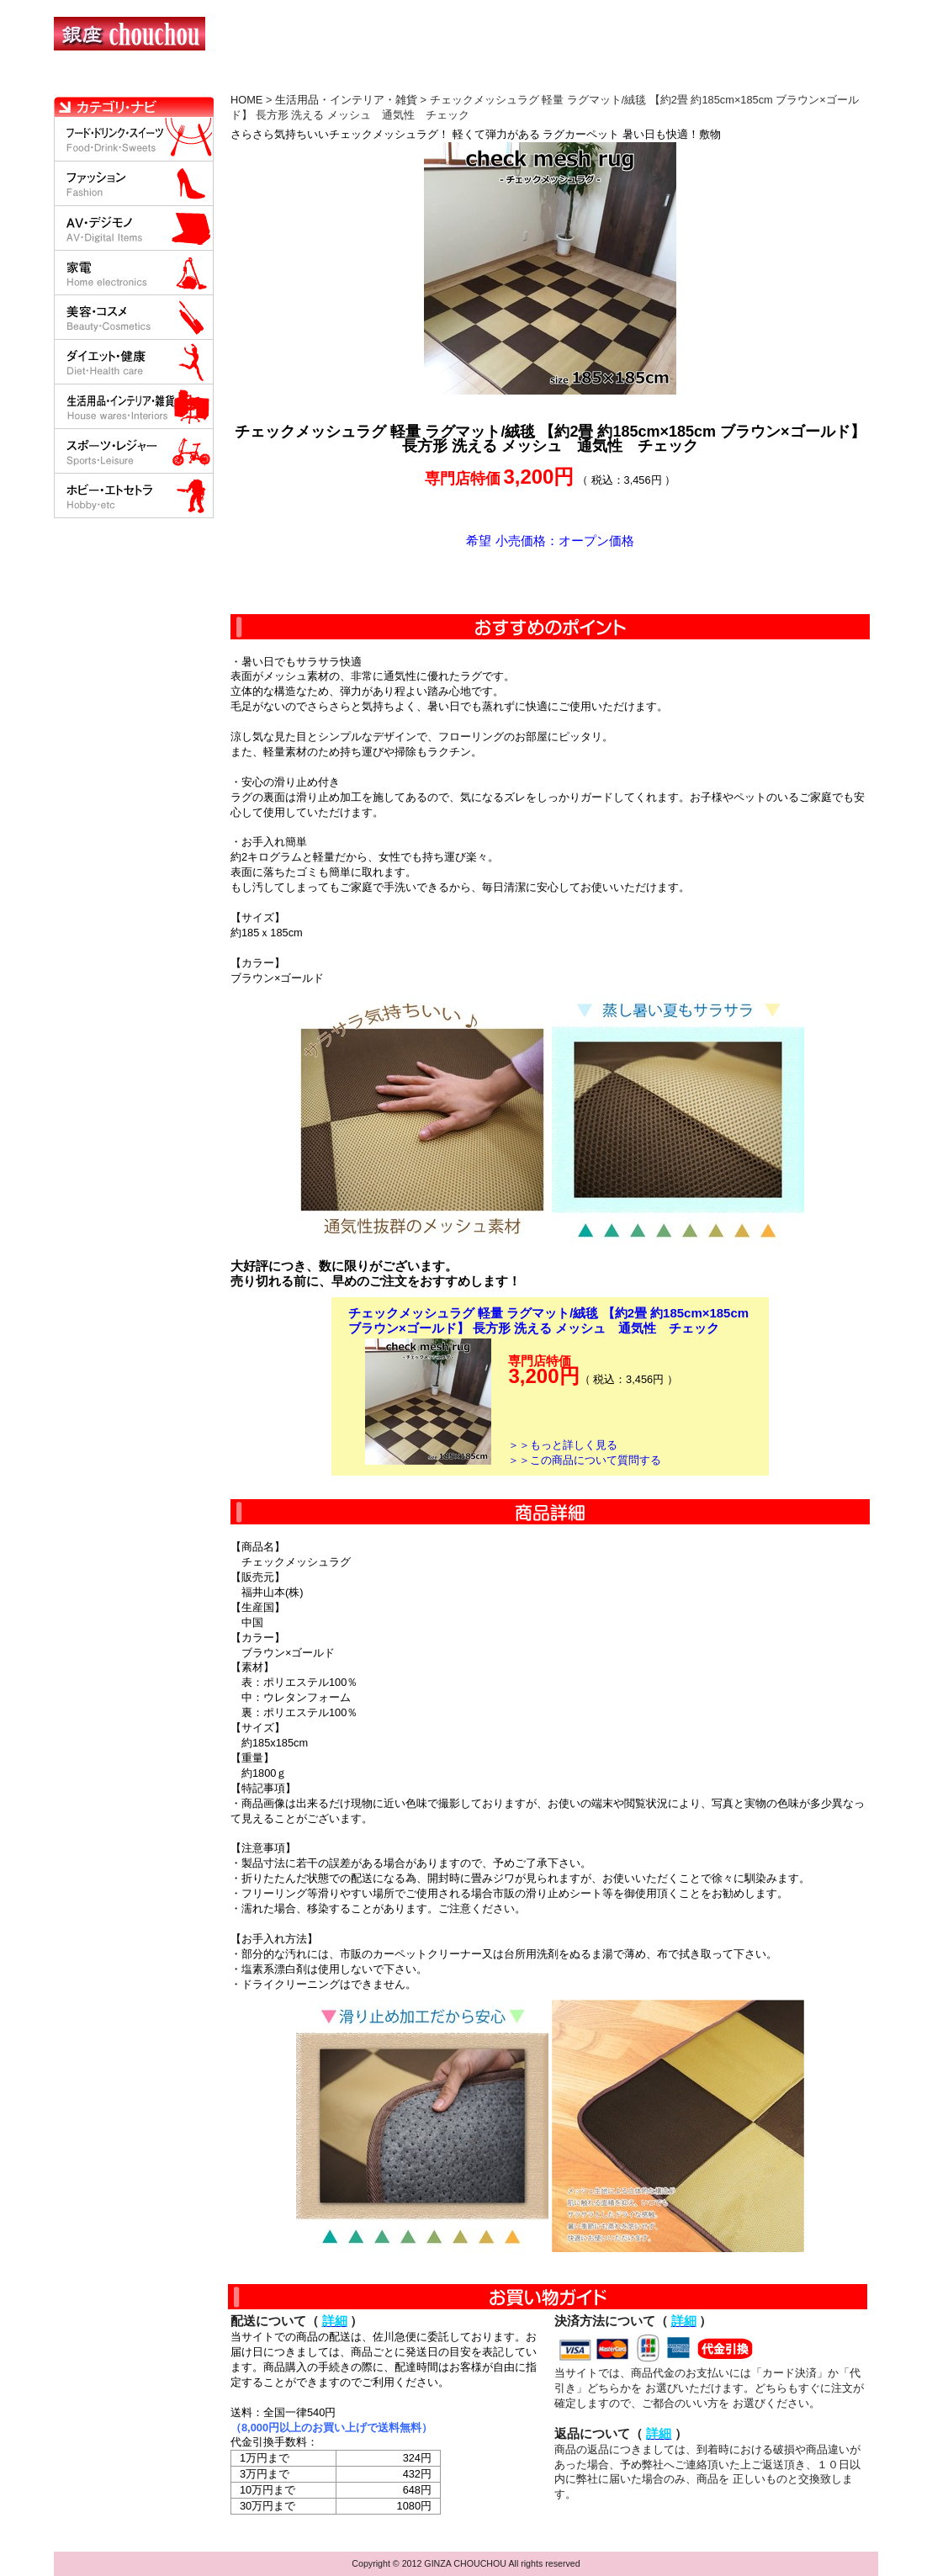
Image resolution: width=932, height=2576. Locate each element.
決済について (345, 80)
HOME (127, 80)
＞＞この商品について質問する (584, 1460)
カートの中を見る (790, 80)
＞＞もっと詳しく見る (562, 1445)
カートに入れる (550, 581)
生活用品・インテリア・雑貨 (346, 99)
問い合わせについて (676, 80)
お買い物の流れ (228, 80)
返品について (566, 80)
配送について (455, 80)
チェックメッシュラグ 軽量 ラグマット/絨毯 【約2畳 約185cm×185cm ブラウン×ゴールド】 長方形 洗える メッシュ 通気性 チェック (548, 1320)
